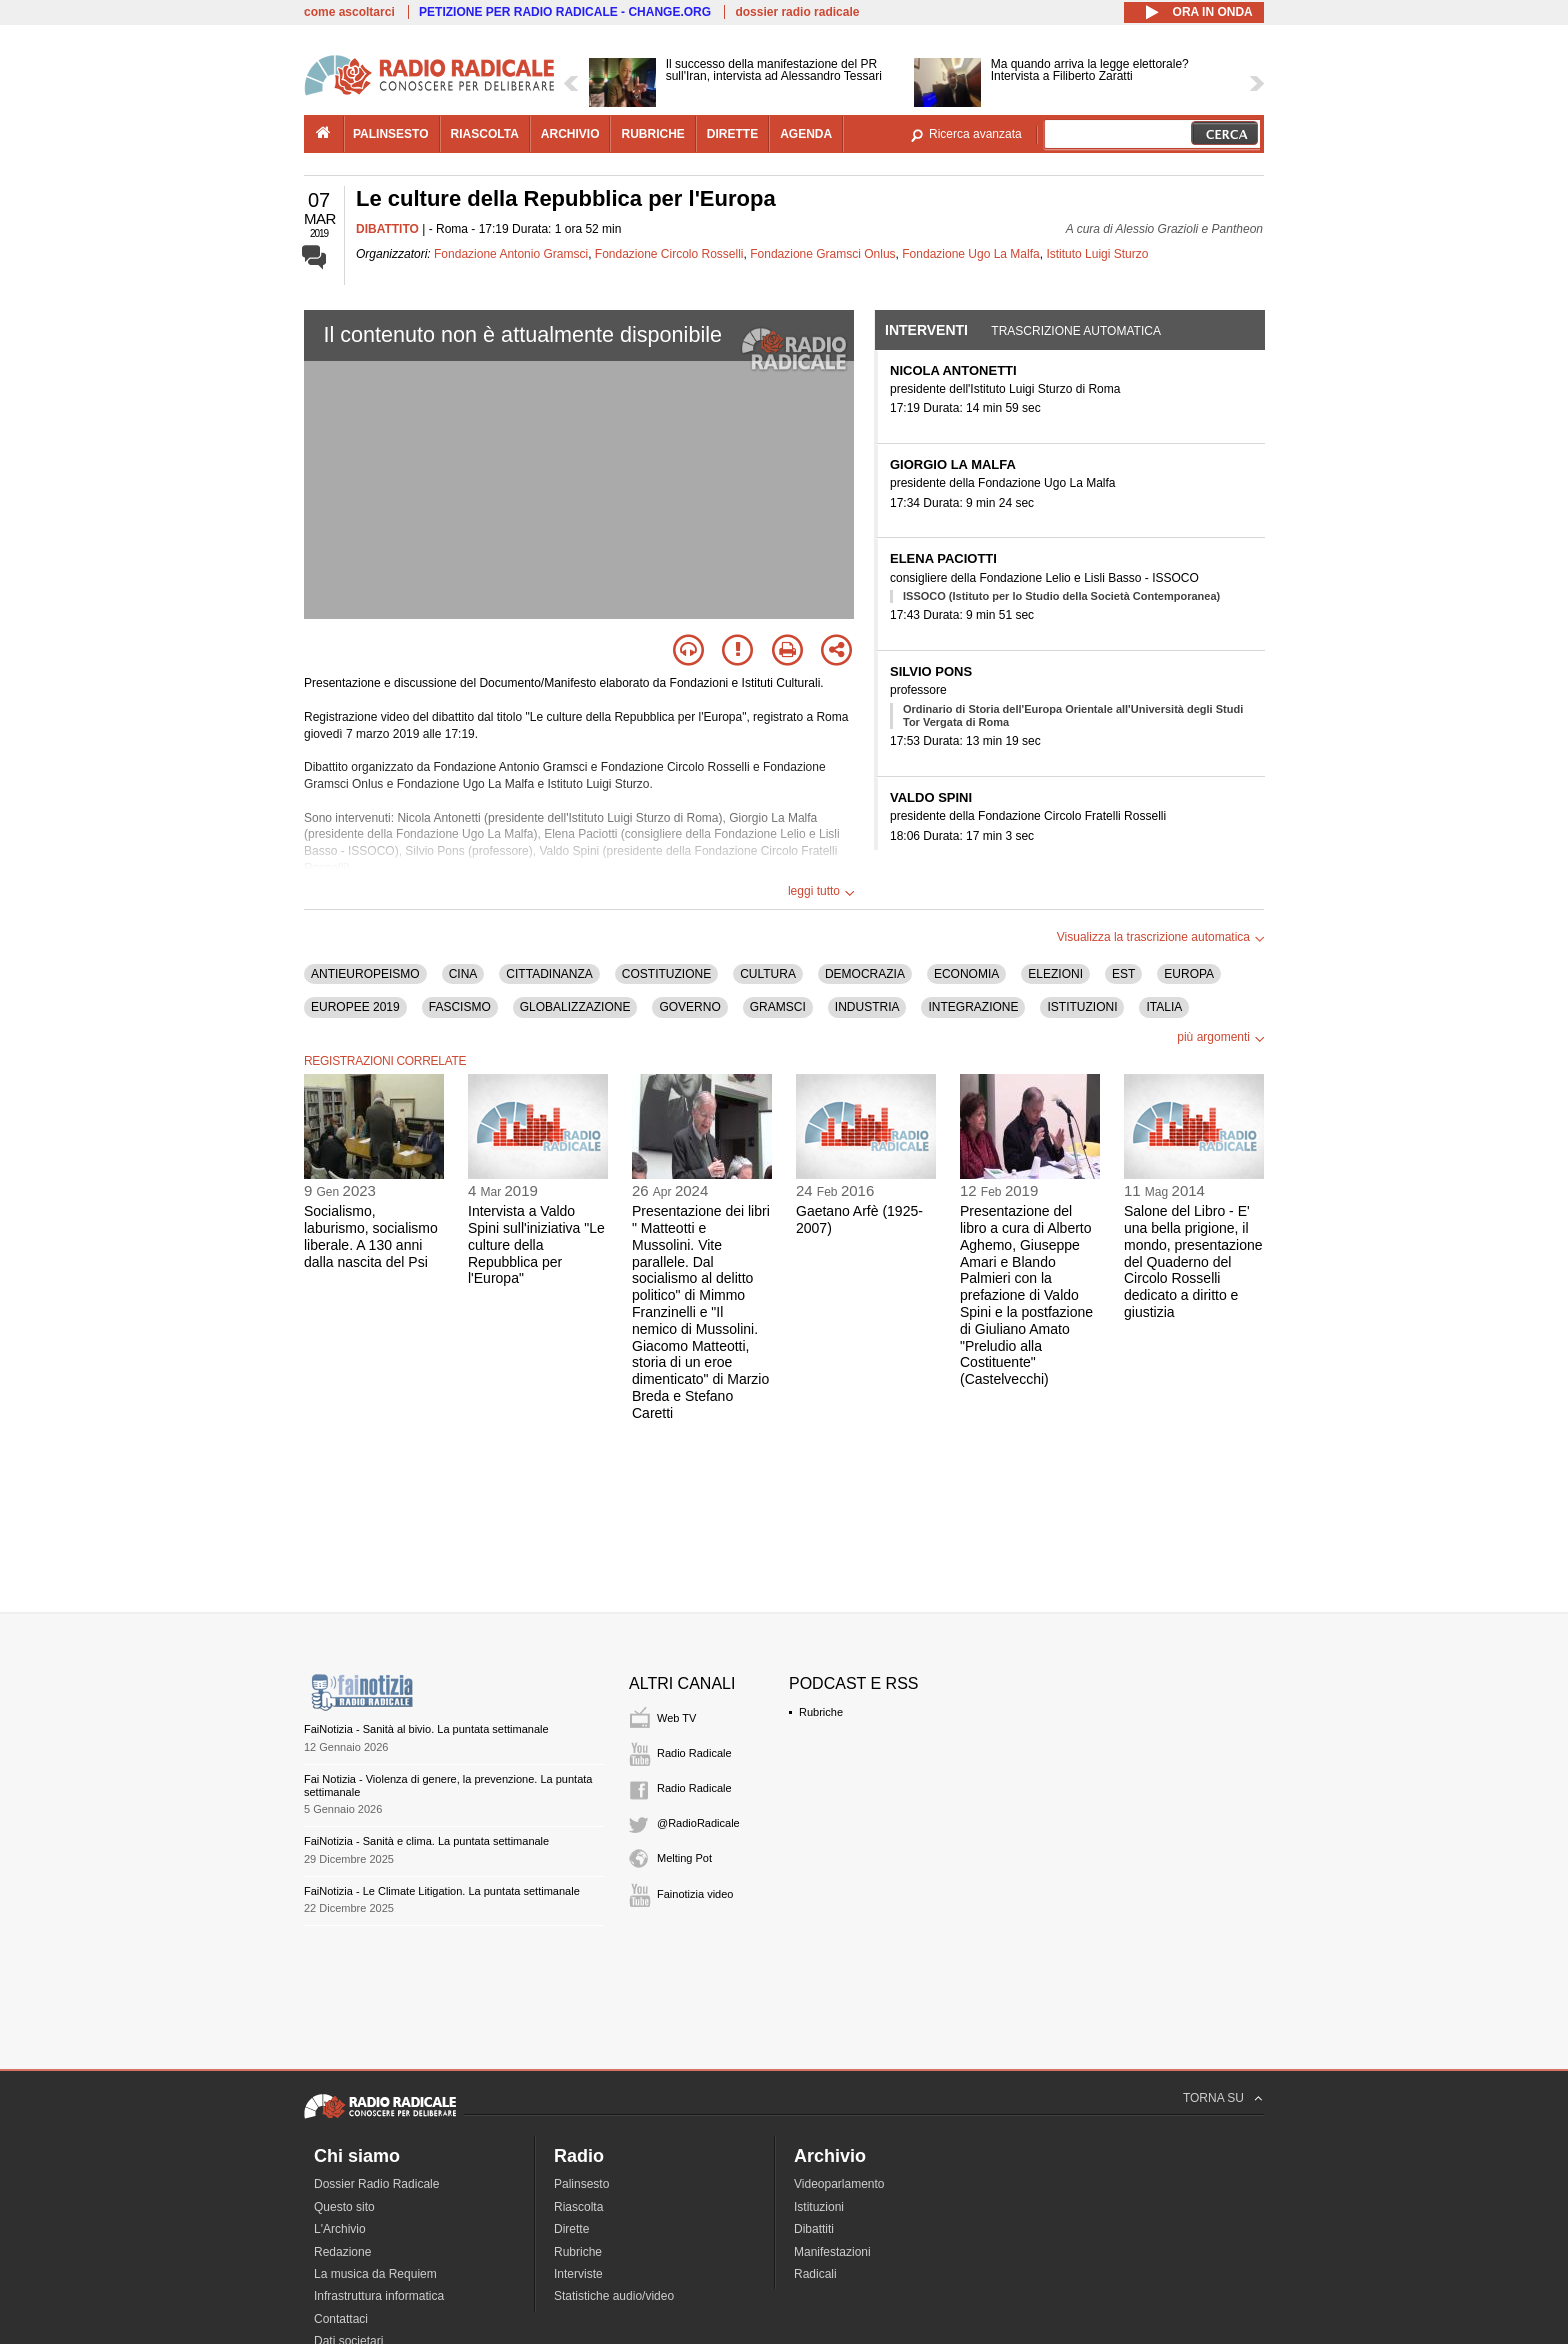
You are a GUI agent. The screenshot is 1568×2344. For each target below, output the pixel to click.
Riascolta (578, 2207)
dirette (732, 134)
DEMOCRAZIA (865, 974)
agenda (806, 134)
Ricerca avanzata (975, 134)
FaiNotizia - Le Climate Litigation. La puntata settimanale (442, 1891)
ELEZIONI (1055, 974)
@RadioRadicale (698, 1823)
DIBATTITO (387, 229)
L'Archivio (340, 2229)
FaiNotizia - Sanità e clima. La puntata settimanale (426, 1841)
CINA (463, 974)
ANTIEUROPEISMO (365, 974)
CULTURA (768, 974)
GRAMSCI (778, 1007)
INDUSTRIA (867, 1007)
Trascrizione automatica (1076, 331)
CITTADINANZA (549, 974)
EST (1123, 974)
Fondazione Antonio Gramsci (511, 254)
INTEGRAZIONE (973, 1007)
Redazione (342, 2252)
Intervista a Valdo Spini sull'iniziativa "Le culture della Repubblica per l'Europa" (536, 1244)
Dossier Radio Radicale (376, 2184)
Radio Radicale (694, 1753)
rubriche (652, 134)
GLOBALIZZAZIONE (575, 1007)
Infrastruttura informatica (379, 2296)
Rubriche (821, 1712)
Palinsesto (581, 2184)
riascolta (485, 134)
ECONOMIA (966, 974)
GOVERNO (689, 1007)
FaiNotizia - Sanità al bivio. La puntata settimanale (426, 1729)
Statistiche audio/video (614, 2296)
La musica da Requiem (375, 2274)
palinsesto (391, 134)
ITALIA (1164, 1007)
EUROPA (1189, 974)
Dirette (571, 2229)
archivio (570, 134)
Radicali (815, 2274)
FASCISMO (460, 1007)
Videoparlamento (839, 2184)
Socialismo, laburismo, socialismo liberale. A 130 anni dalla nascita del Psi (371, 1236)
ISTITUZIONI (1082, 1007)
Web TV (676, 1718)
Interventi (926, 330)
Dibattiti (814, 2229)
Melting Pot (684, 1858)
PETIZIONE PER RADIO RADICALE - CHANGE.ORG (565, 12)
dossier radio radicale (797, 12)
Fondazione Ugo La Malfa (970, 254)
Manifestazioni (832, 2252)
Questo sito (344, 2207)
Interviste (578, 2274)
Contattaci (341, 2319)
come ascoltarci (349, 12)
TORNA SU (1213, 2098)
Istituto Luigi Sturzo (1097, 254)
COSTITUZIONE (666, 974)
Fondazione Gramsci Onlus (822, 254)
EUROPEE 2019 (355, 1007)
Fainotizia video (695, 1894)
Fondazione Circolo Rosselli (669, 254)
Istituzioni (819, 2207)
